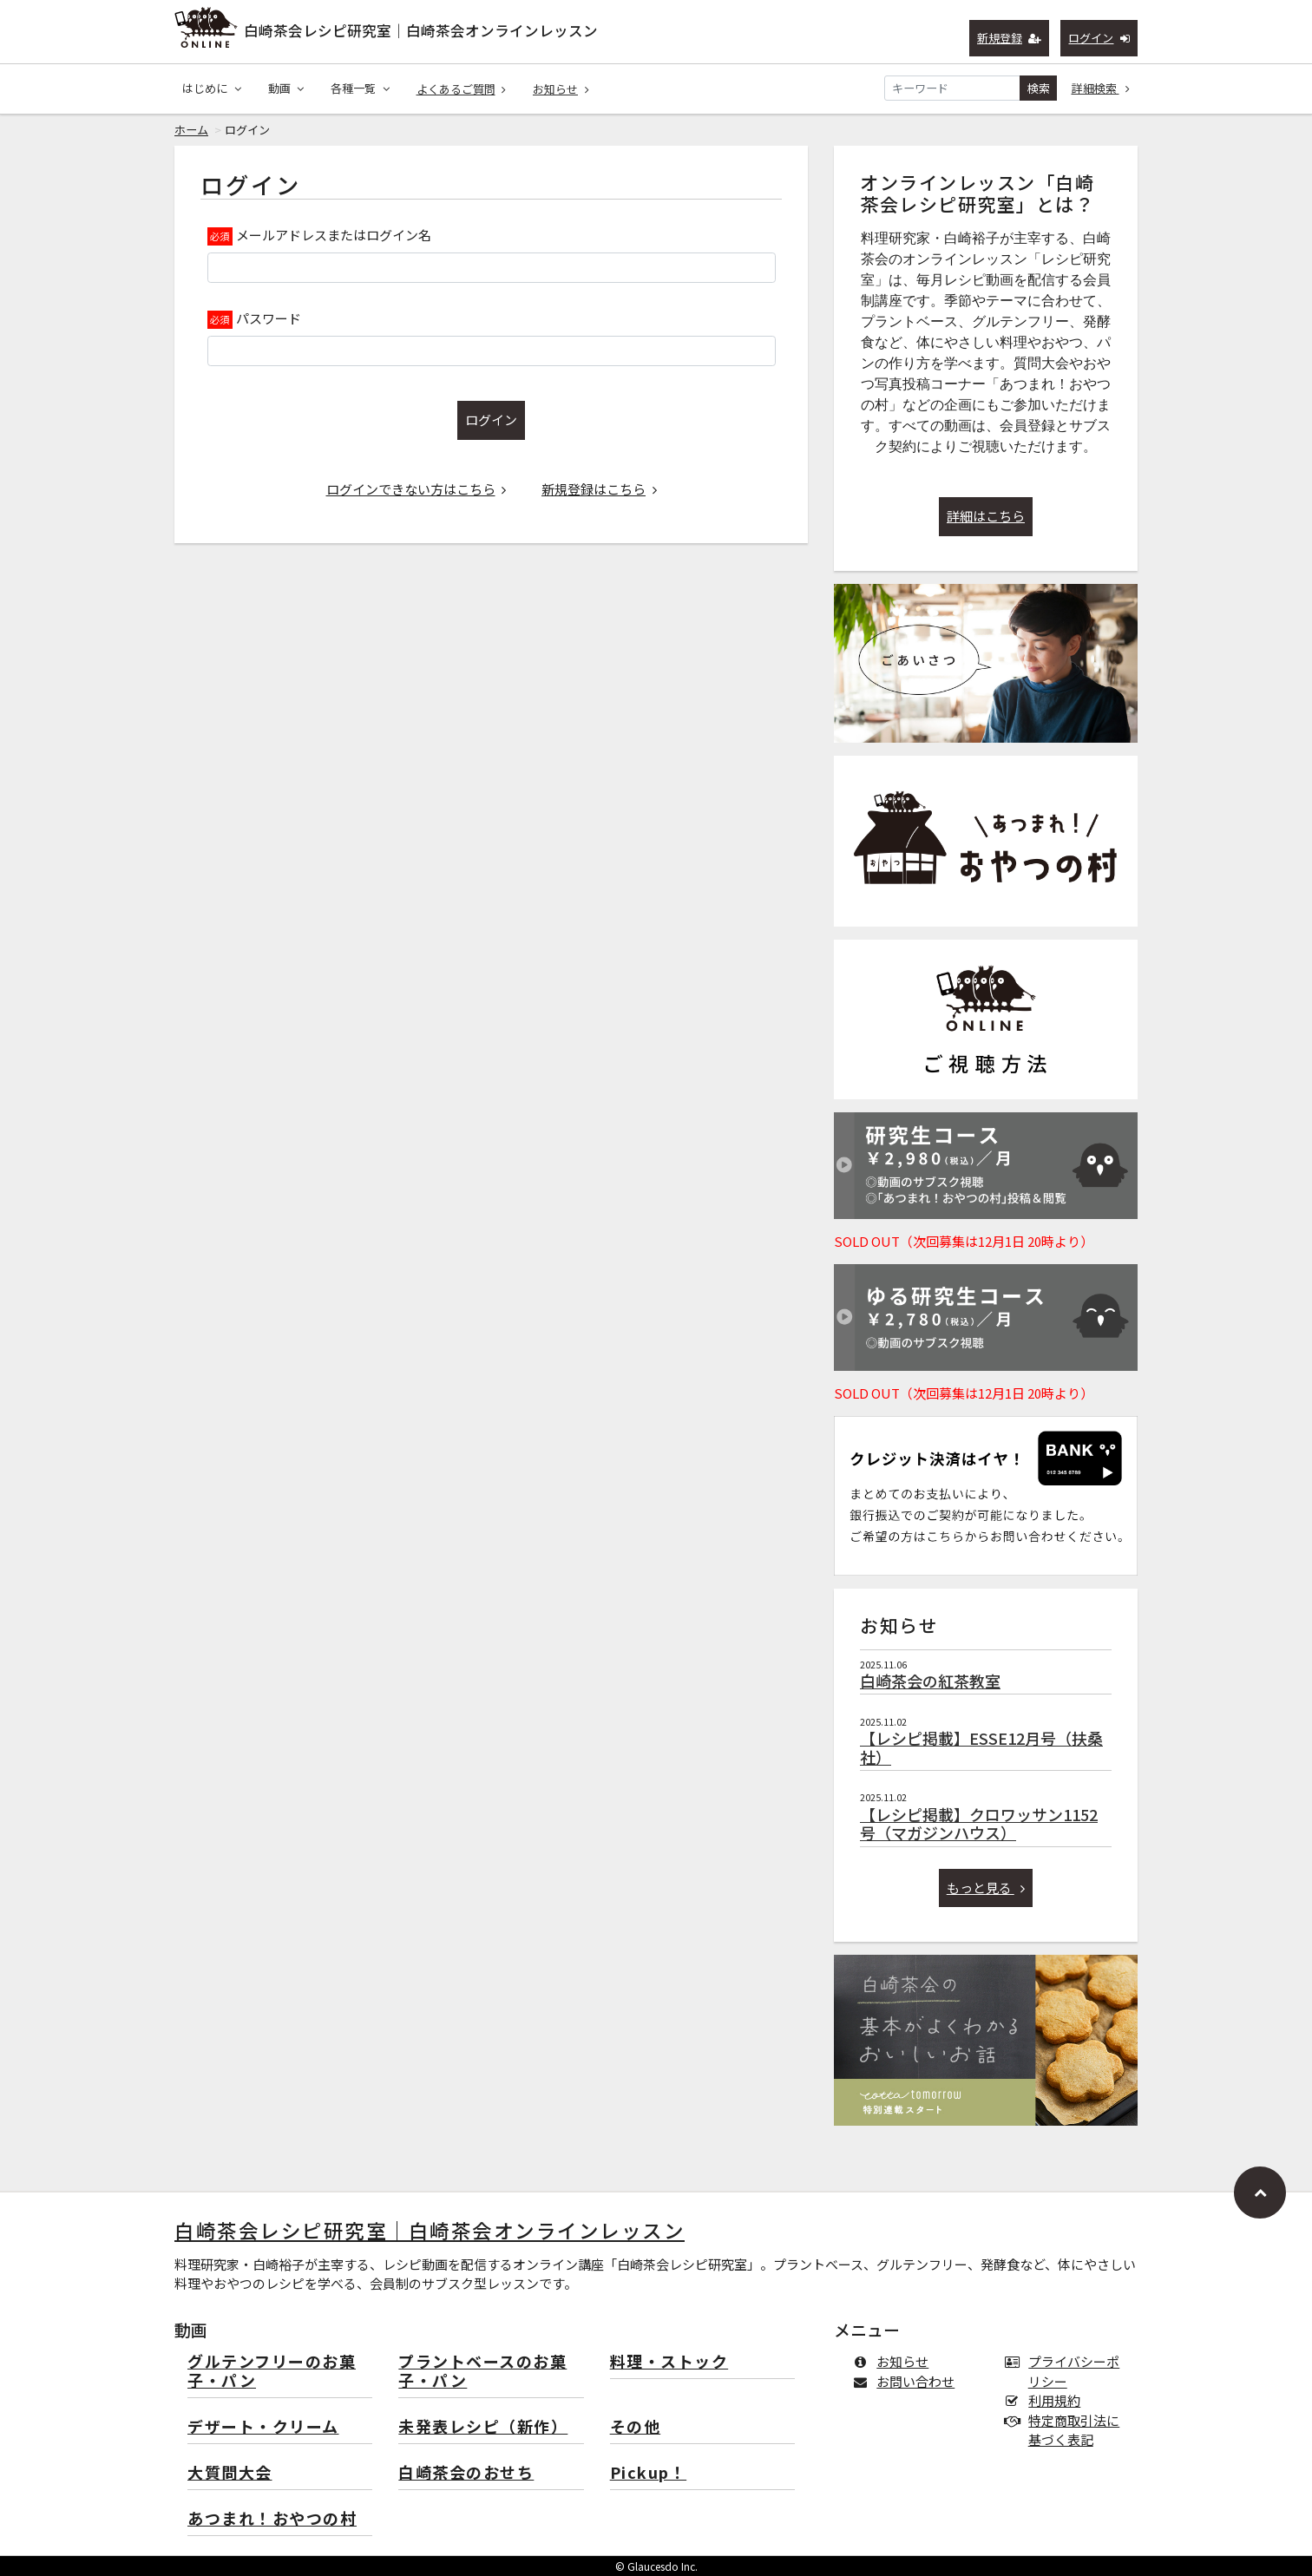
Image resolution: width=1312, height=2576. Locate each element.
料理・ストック (669, 2362)
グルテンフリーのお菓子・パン (271, 2371)
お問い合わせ (907, 2381)
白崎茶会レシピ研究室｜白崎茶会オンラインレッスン (421, 30)
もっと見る (986, 1887)
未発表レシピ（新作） (482, 2427)
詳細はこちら (986, 516)
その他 (635, 2427)
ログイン (1099, 37)
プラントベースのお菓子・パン (482, 2371)
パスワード (268, 318)
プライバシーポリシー (1065, 2371)
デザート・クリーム (263, 2427)
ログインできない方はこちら (416, 489)
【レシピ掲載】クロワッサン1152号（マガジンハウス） (979, 1824)
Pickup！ (648, 2473)
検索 (1038, 88)
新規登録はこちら (599, 489)
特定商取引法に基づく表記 (1065, 2430)
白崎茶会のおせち (466, 2473)
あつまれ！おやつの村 (272, 2519)
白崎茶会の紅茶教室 (930, 1680)
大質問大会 (229, 2473)
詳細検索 (1101, 88)
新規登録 (1009, 37)
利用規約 (1046, 2400)
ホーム (191, 129)
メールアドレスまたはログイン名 (333, 235)
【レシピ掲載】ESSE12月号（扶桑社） (981, 1747)
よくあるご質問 (462, 89)
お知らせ (561, 89)
